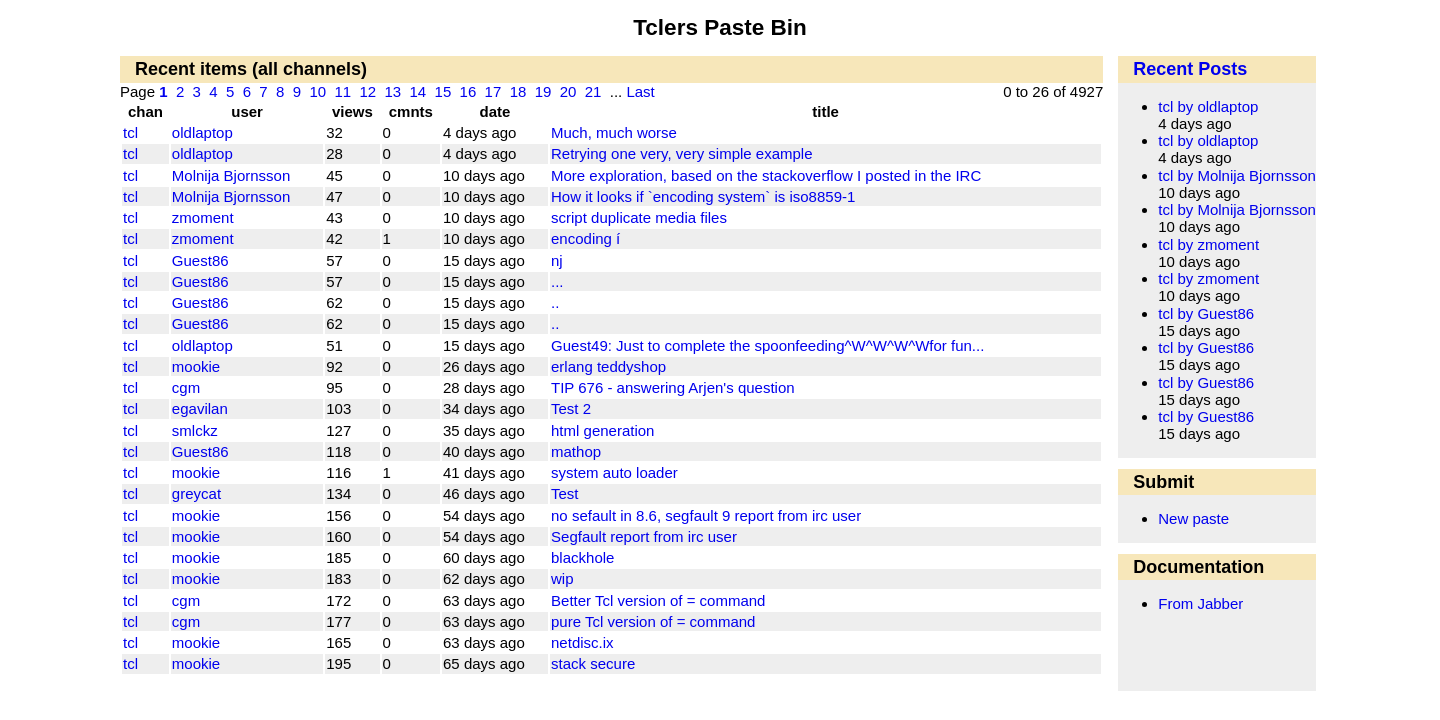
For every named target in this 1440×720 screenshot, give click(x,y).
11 (342, 91)
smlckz (195, 430)
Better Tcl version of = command (658, 600)
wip (562, 578)
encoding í (585, 238)
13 (392, 91)
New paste (1193, 518)
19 (543, 91)
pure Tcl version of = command (653, 621)
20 (568, 91)
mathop (576, 451)
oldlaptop (202, 132)
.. (555, 302)
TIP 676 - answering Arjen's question (673, 387)
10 (317, 91)
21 (593, 91)
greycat (196, 493)
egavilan (200, 408)
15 (443, 91)
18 (518, 91)
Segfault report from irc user (644, 536)
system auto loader (614, 472)
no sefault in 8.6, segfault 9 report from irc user (706, 515)
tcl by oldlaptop (1208, 106)
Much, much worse (614, 132)
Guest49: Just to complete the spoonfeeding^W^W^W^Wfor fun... (767, 345)
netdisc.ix (582, 642)
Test (565, 493)
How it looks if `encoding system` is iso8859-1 (703, 196)
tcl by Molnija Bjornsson (1237, 175)
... (557, 281)
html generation (602, 430)
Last (640, 91)
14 (418, 91)
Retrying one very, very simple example (682, 153)
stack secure (593, 663)
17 (493, 91)
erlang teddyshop (608, 366)
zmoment (203, 217)
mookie (196, 366)
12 (367, 91)
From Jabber (1200, 603)
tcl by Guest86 (1206, 313)
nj (557, 260)
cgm (186, 387)
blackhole (582, 557)
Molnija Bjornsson (231, 175)
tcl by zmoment (1208, 244)
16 (468, 91)
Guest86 (200, 260)
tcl (130, 132)
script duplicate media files (639, 217)
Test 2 (571, 408)
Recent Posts (1190, 69)
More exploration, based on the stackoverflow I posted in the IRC (766, 175)
